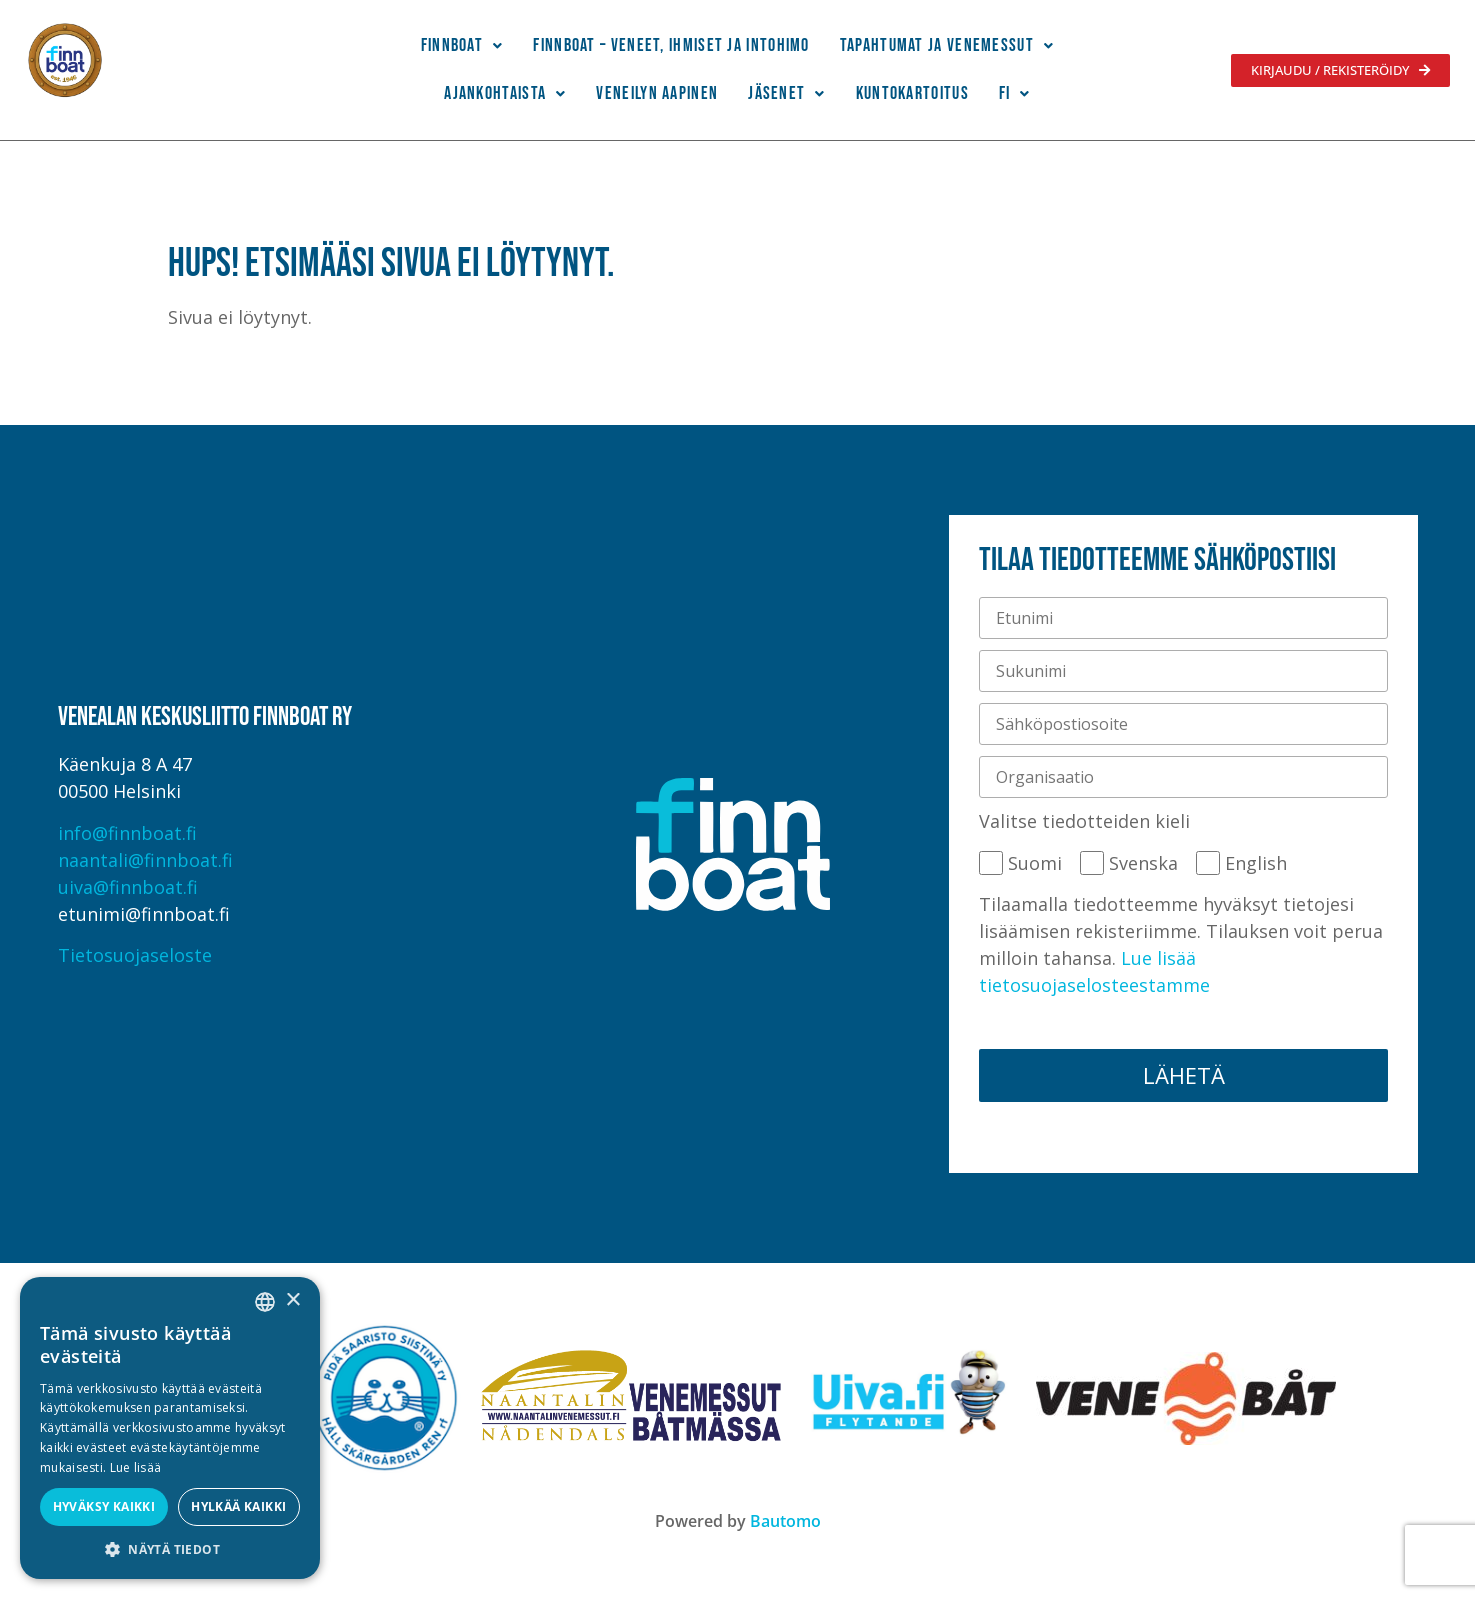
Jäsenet (786, 93)
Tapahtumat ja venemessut (947, 45)
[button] (462, 46)
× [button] (292, 1300)
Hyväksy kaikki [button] (104, 1506)
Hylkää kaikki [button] (238, 1506)
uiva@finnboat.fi (128, 887)
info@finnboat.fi (127, 833)
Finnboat (462, 45)
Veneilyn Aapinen (657, 93)
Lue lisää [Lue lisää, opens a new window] (136, 1467)
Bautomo (785, 1521)
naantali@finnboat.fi (145, 860)
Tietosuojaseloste (135, 955)
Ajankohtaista (505, 93)
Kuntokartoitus (912, 93)
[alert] (170, 1428)
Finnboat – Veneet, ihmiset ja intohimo (671, 45)
